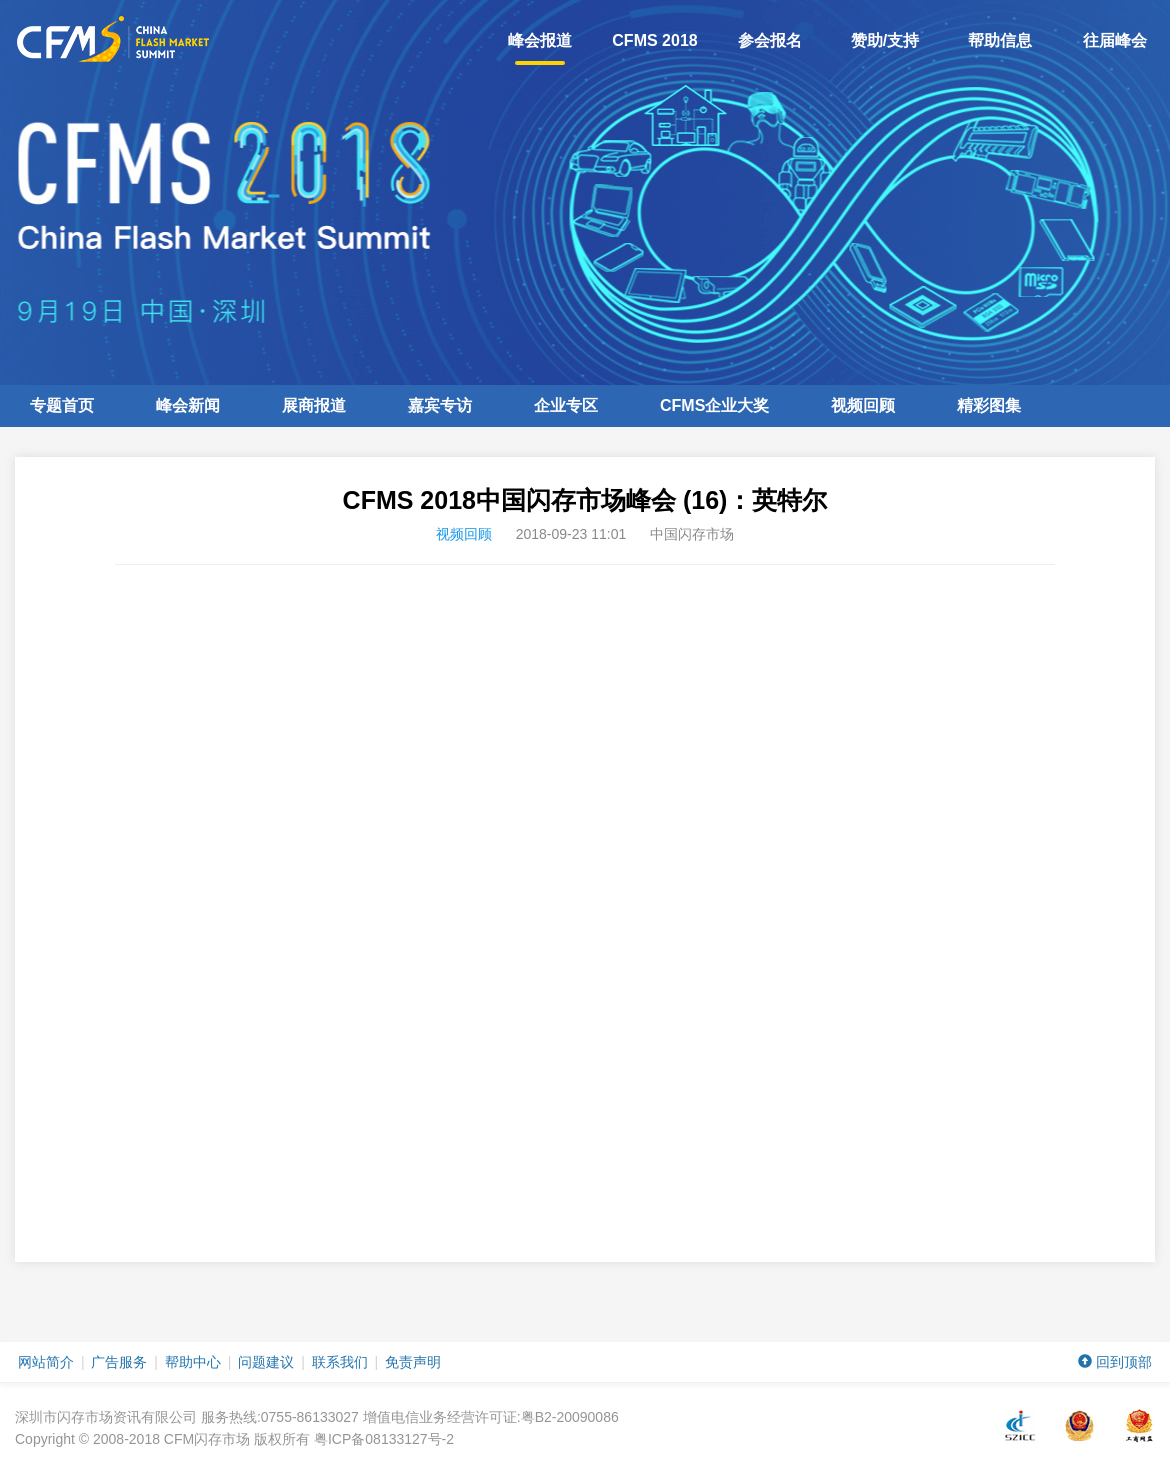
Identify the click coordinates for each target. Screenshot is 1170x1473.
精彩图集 (989, 405)
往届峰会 (1115, 40)
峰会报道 (540, 48)
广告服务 (119, 1362)
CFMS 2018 (654, 40)
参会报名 (770, 40)
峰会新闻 (188, 405)
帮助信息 (1000, 40)
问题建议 (266, 1362)
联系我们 (340, 1362)
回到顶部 (1115, 1362)
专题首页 (62, 405)
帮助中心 (193, 1362)
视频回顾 (863, 405)
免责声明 (413, 1362)
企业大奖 (714, 405)
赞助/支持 (885, 40)
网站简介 (46, 1362)
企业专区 (566, 405)
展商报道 (314, 405)
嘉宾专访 (440, 405)
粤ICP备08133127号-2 (384, 1439)
